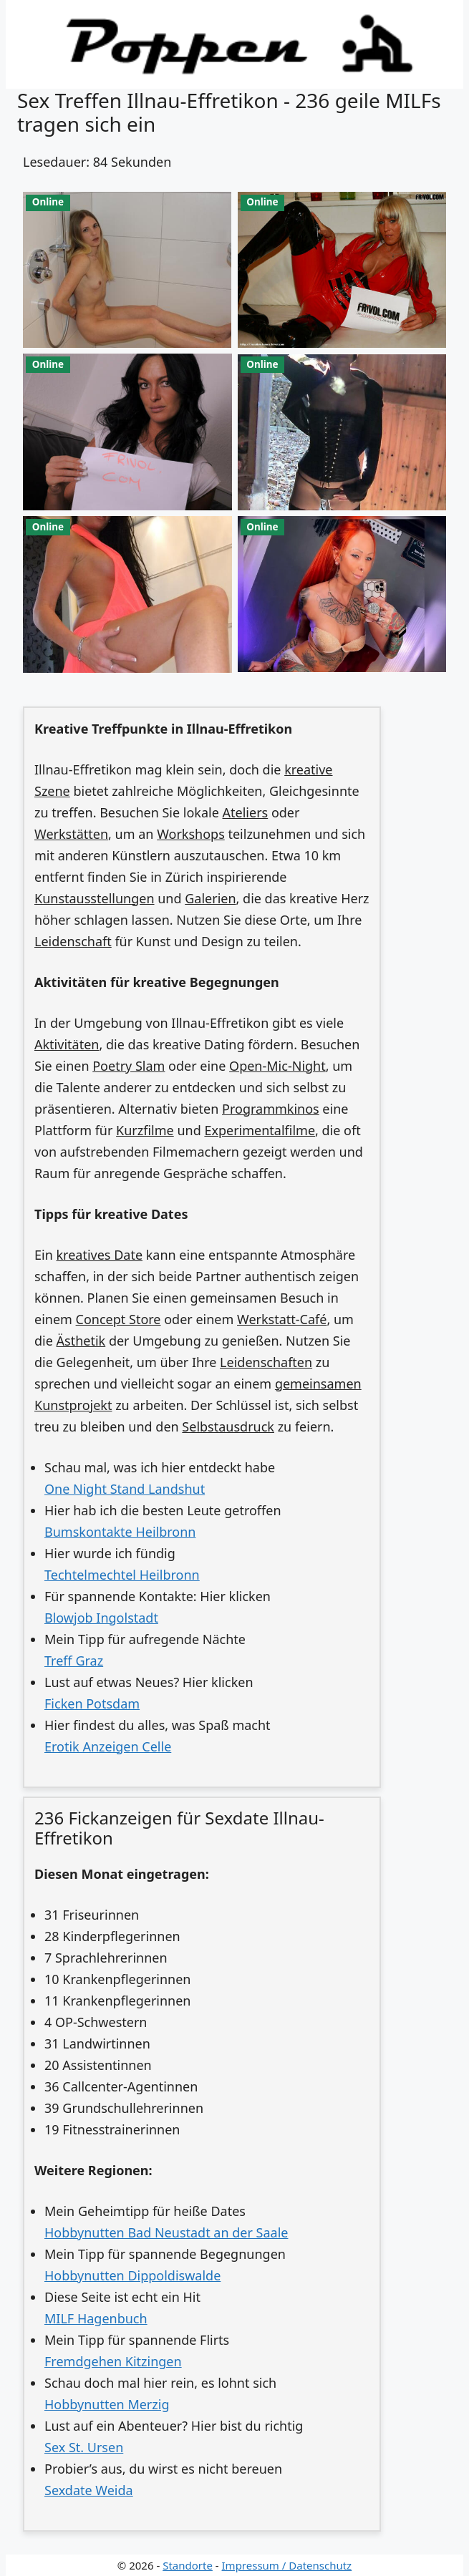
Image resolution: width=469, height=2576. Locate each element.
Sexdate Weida (88, 2490)
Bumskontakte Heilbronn (120, 1531)
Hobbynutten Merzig (106, 2404)
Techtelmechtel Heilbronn (122, 1574)
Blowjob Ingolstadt (101, 1617)
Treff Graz (73, 1660)
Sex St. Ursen (83, 2447)
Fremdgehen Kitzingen (113, 2361)
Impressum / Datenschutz (287, 2565)
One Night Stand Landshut (124, 1488)
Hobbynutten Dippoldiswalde (132, 2275)
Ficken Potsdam (92, 1703)
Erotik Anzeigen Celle (107, 1746)
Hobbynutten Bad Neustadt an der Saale (166, 2232)
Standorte (188, 2565)
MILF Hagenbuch (96, 2318)
